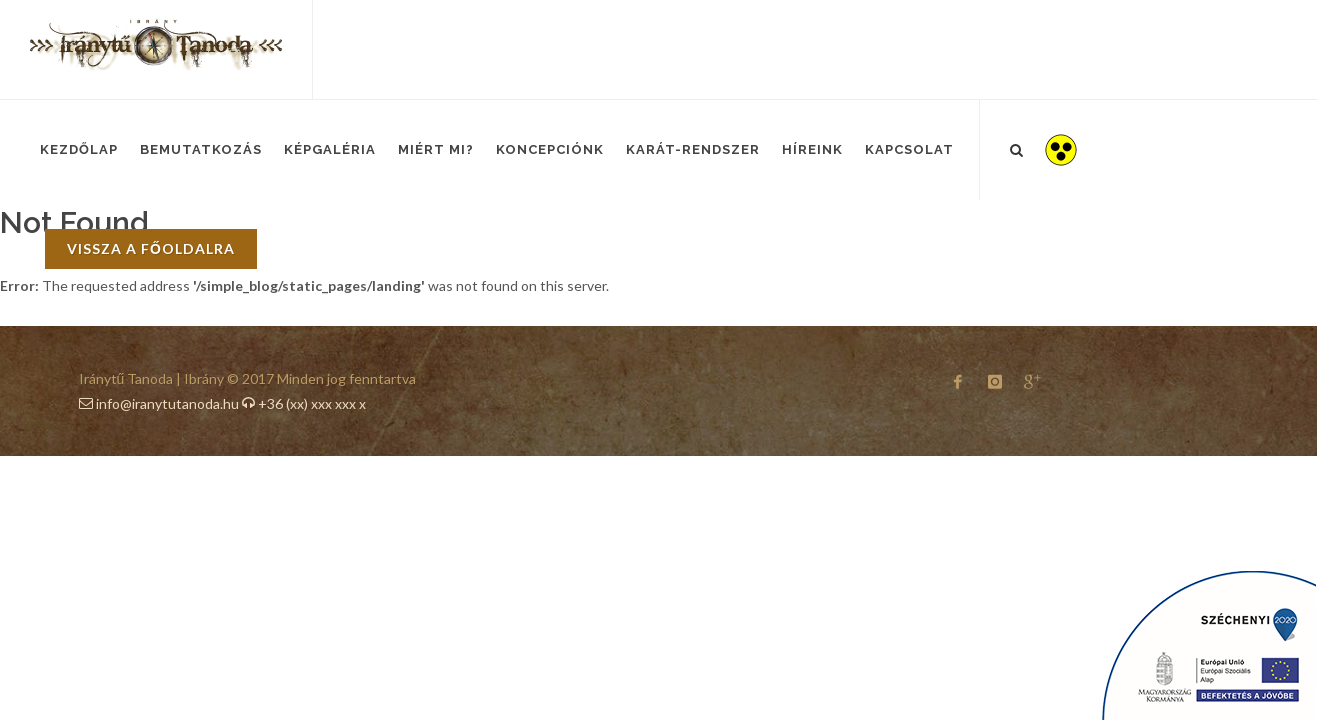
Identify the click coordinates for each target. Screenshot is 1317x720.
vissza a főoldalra (151, 248)
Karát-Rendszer (693, 149)
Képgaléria (330, 149)
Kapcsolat (909, 149)
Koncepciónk (550, 149)
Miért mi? (436, 149)
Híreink (812, 149)
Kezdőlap (79, 149)
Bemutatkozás (201, 149)
